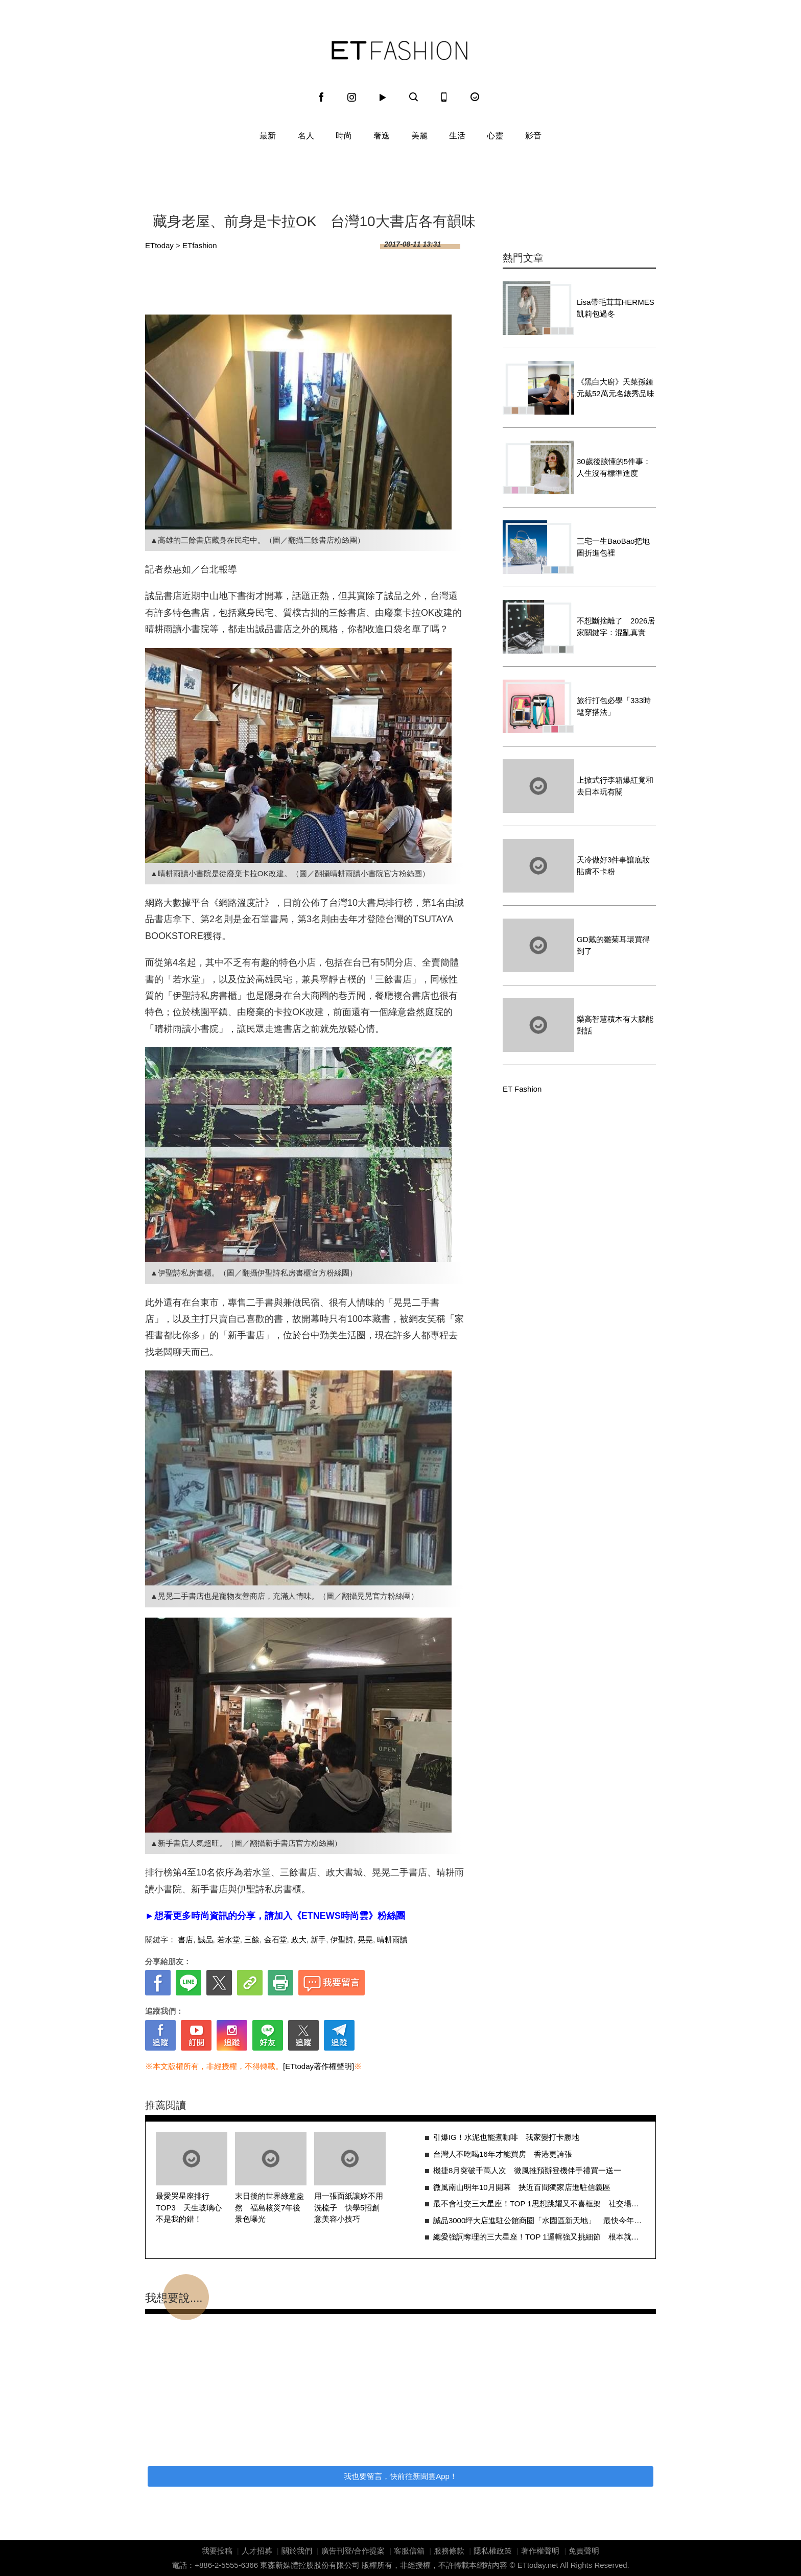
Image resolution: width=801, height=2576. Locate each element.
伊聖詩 (342, 1939)
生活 (457, 135)
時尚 (344, 135)
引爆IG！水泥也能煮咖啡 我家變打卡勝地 (506, 2137)
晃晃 (365, 1939)
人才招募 (257, 2550)
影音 (533, 135)
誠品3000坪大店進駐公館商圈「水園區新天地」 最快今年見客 (539, 2220)
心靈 (495, 135)
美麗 (419, 135)
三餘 (252, 1939)
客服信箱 (409, 2550)
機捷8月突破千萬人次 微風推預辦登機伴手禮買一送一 (527, 2170)
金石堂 (275, 1939)
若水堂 (228, 1939)
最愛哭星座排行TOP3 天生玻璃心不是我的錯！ (189, 2207)
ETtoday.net (537, 2565)
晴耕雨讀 (392, 1939)
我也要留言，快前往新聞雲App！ (400, 2476)
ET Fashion (399, 50)
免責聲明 (584, 2550)
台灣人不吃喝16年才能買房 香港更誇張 (502, 2154)
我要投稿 (217, 2550)
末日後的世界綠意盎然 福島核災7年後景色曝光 (269, 2207)
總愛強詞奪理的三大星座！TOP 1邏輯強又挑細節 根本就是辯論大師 (539, 2236)
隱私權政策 (493, 2550)
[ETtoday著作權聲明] (318, 2066)
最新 (268, 135)
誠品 (205, 1939)
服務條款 (449, 2550)
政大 (299, 1939)
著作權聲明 (540, 2550)
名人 (306, 135)
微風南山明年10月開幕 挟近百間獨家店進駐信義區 (521, 2187)
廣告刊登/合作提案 (353, 2550)
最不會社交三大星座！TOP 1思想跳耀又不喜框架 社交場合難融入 (539, 2203)
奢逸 (381, 135)
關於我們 (296, 2550)
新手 (318, 1939)
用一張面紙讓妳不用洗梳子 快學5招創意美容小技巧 (348, 2207)
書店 (185, 1939)
